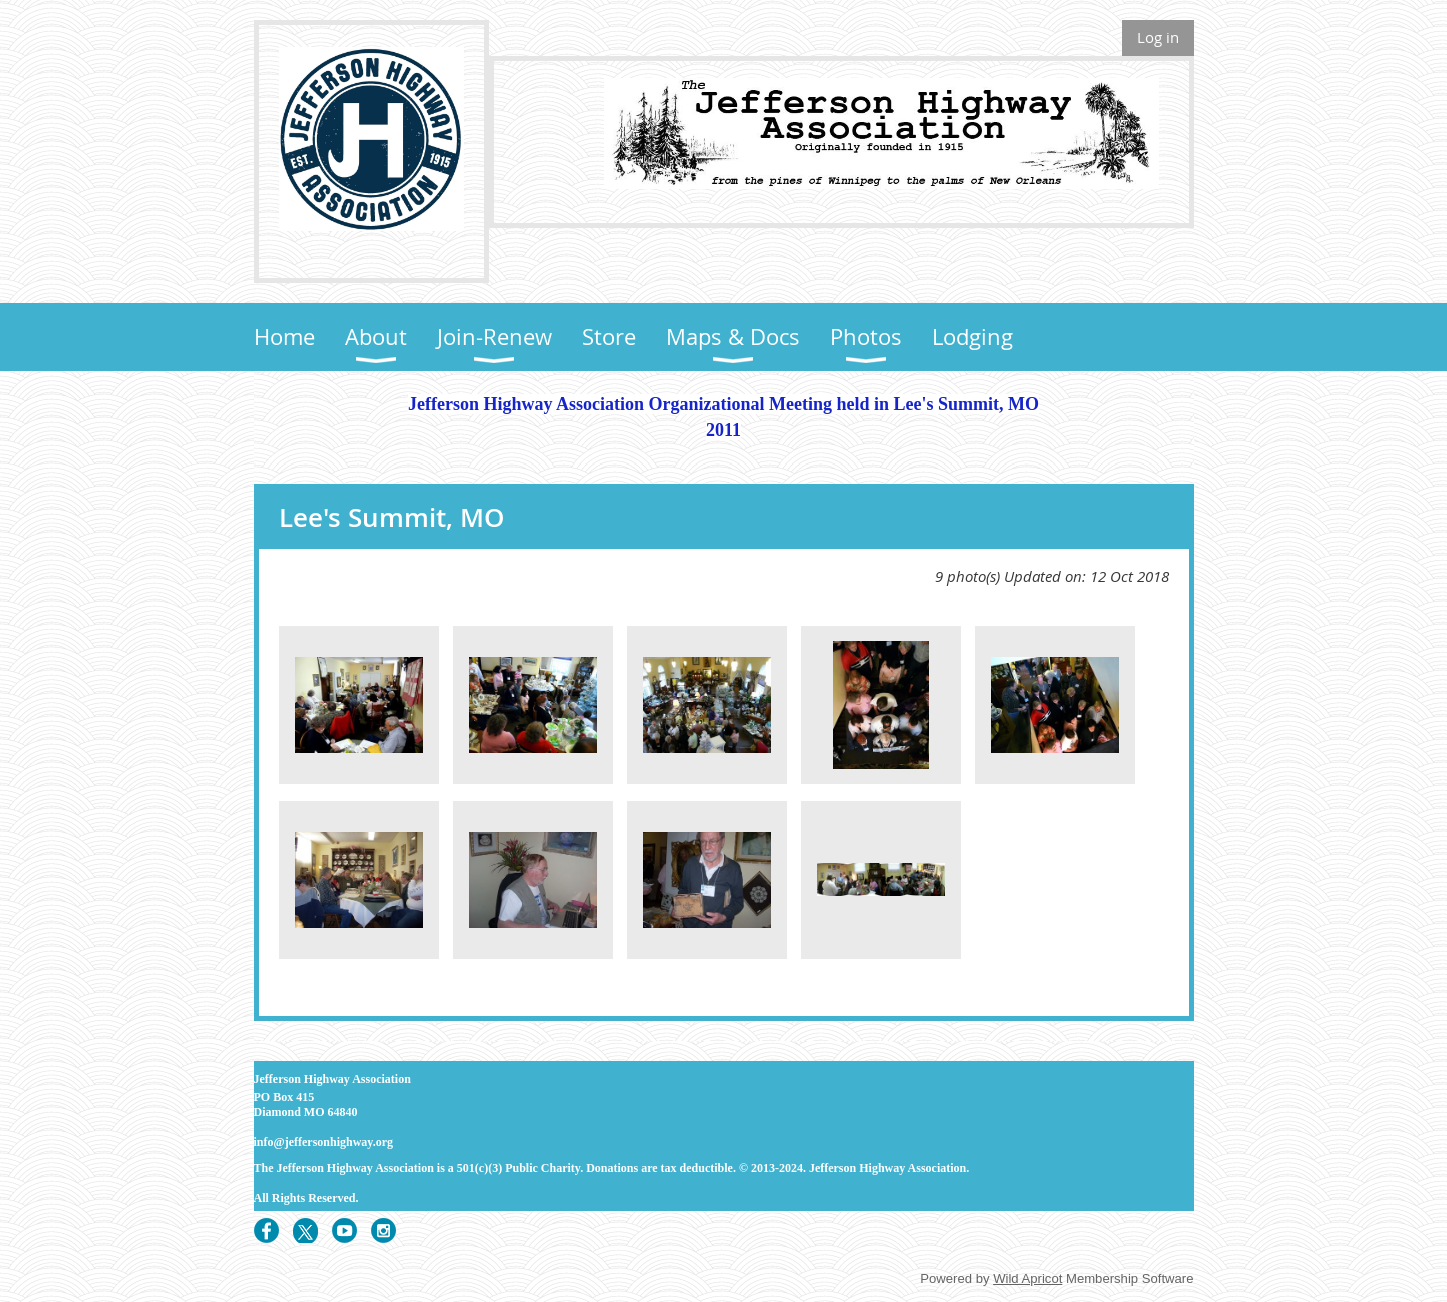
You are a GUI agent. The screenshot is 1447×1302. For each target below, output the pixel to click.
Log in (1158, 37)
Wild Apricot (1027, 1278)
